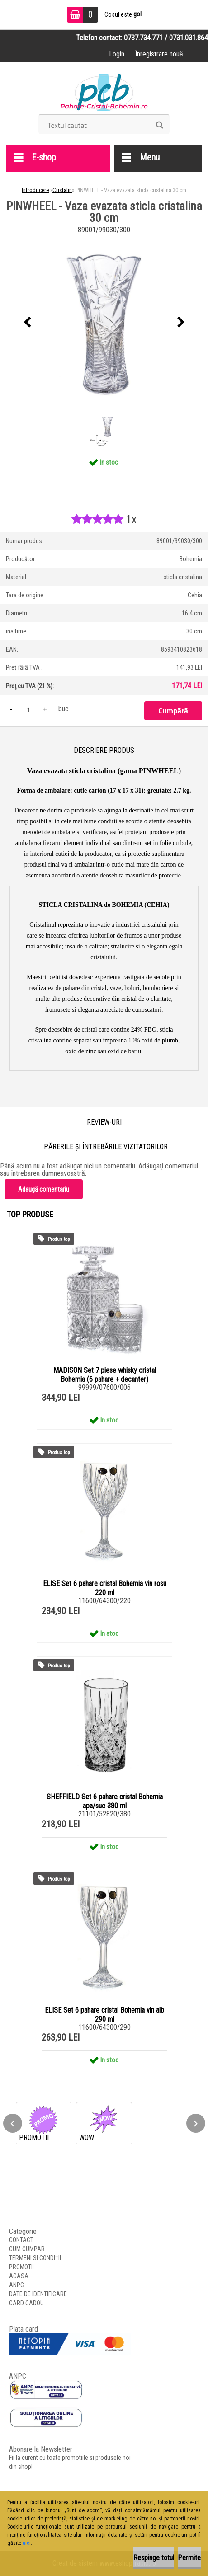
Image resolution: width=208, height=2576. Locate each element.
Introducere (35, 190)
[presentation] (27, 322)
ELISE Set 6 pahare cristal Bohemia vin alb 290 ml (104, 2014)
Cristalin (62, 190)
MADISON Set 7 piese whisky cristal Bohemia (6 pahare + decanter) (104, 1375)
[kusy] (28, 709)
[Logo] (104, 91)
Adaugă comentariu (43, 1189)
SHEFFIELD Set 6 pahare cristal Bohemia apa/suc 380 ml (105, 1801)
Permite (189, 2557)
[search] (159, 125)
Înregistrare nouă (159, 54)
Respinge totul (153, 2557)
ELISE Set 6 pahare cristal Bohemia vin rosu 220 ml (104, 1588)
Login (116, 54)
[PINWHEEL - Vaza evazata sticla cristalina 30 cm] (104, 322)
